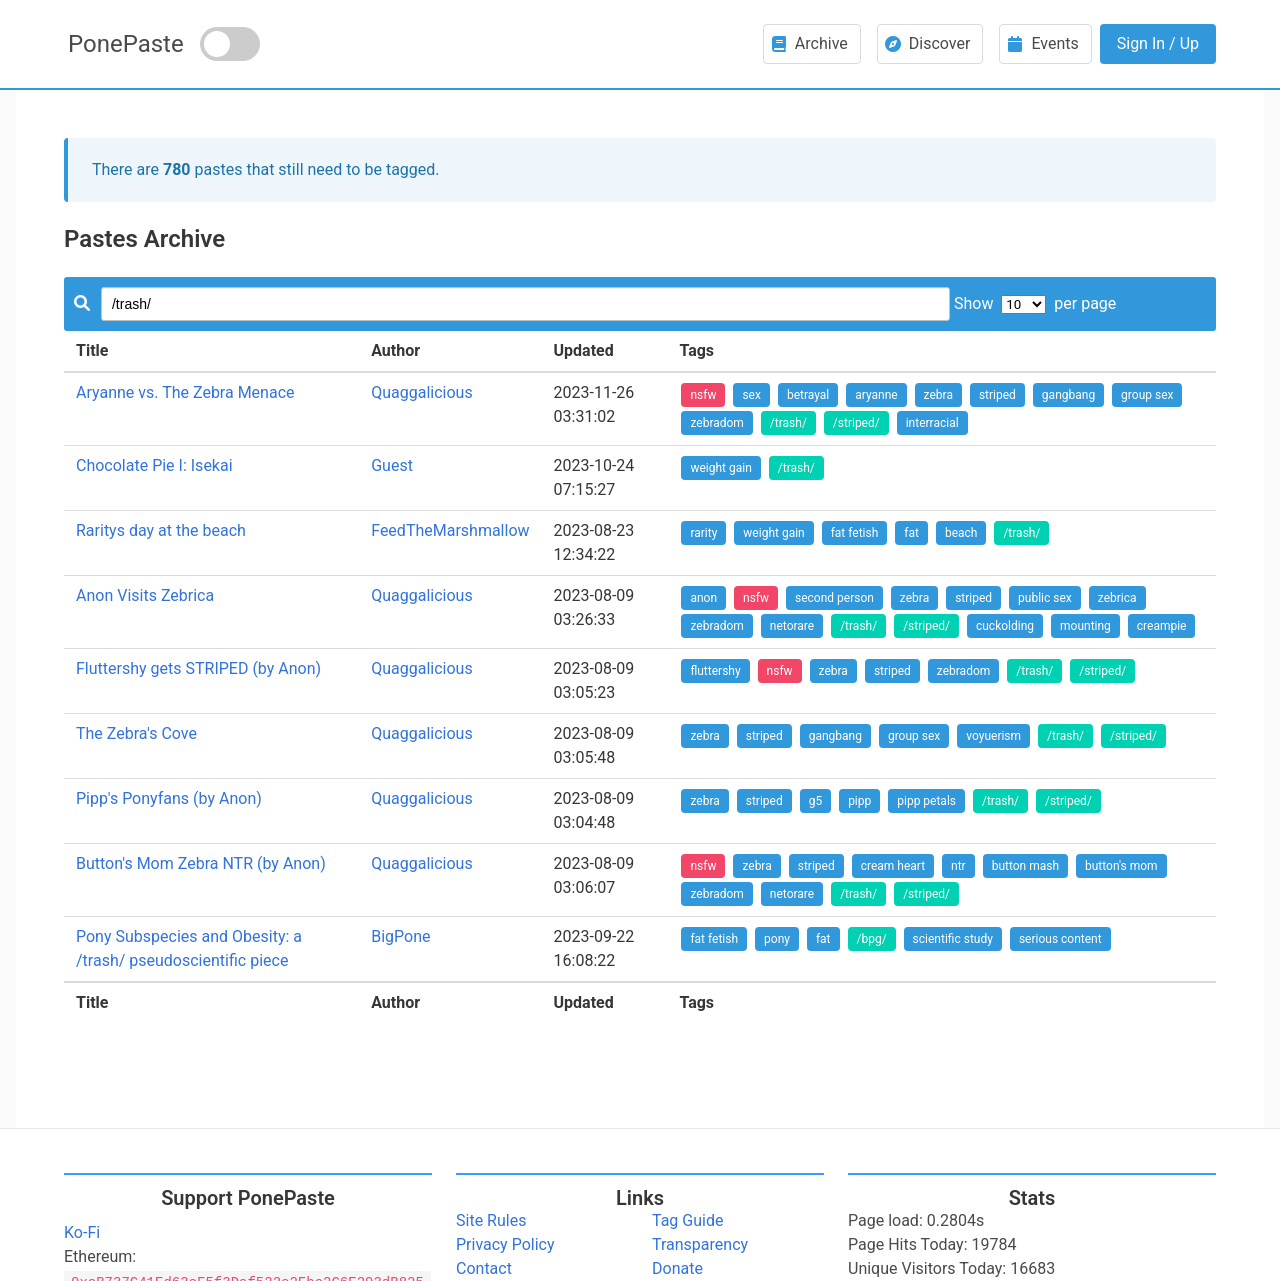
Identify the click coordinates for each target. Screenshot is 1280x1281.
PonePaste (126, 44)
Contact (484, 1268)
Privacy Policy (505, 1244)
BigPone (400, 936)
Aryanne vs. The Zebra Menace (185, 392)
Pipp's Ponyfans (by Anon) (169, 798)
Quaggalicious (421, 392)
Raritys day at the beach (161, 530)
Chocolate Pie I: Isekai (154, 465)
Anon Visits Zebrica (145, 595)
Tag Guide (687, 1220)
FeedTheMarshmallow (450, 530)
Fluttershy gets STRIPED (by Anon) (198, 668)
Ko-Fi (82, 1232)
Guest (392, 465)
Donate (677, 1268)
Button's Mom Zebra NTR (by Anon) (201, 863)
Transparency (700, 1244)
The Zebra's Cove (136, 733)
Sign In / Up (1158, 43)
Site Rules (491, 1220)
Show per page (1035, 303)
